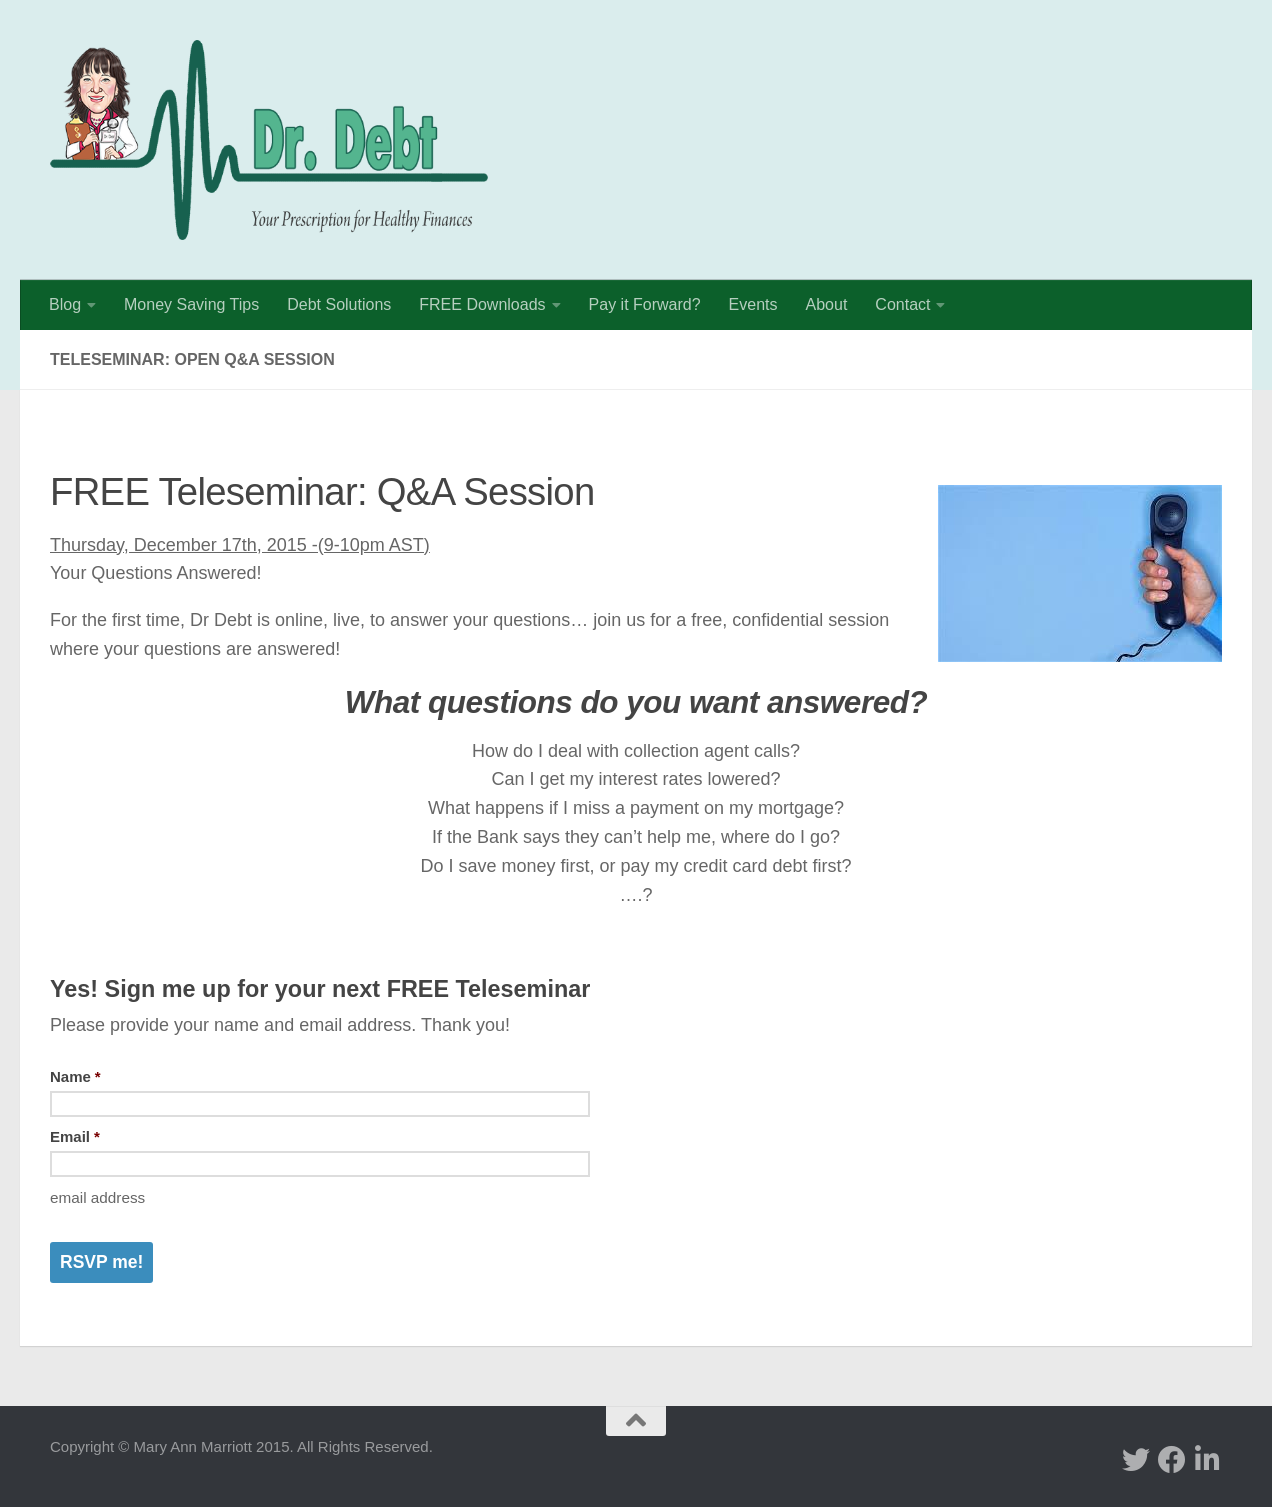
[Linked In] (1208, 1460)
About (827, 304)
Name (75, 1076)
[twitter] (1136, 1460)
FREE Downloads (482, 304)
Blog (65, 304)
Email (75, 1136)
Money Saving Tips (191, 304)
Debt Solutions (339, 304)
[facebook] (1172, 1460)
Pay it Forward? (645, 304)
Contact (902, 304)
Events (753, 304)
